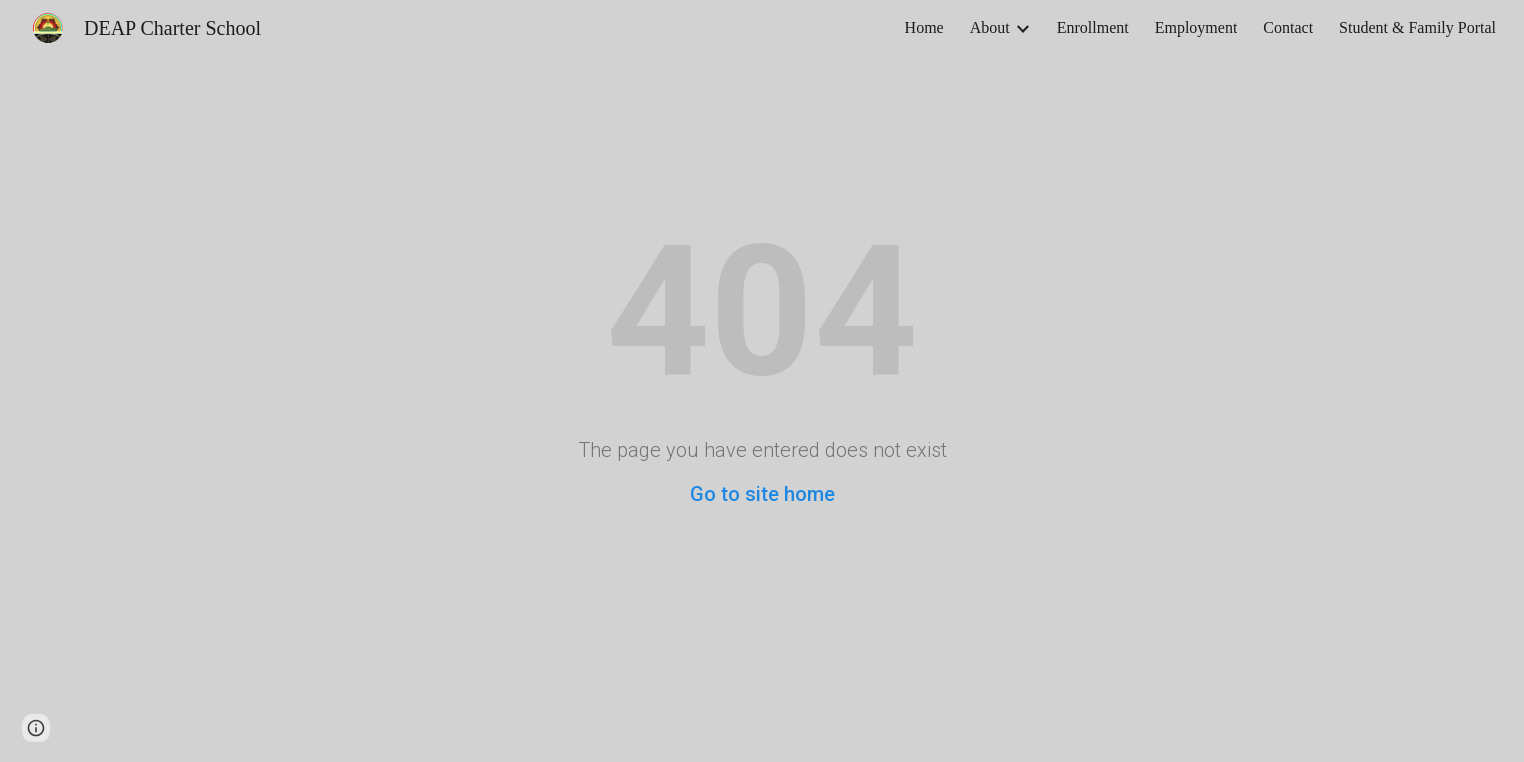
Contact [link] (1288, 27)
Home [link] (924, 27)
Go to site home (762, 494)
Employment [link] (1196, 27)
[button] (36, 728)
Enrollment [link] (1093, 27)
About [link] (990, 27)
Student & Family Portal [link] (1417, 27)
